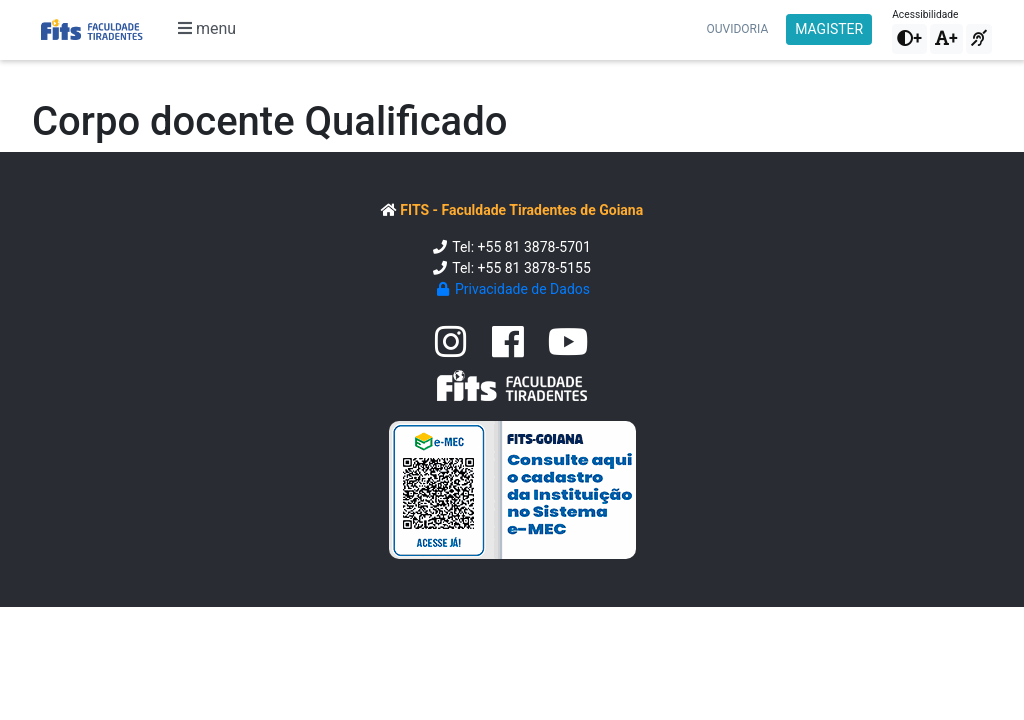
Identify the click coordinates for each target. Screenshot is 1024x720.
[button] (909, 39)
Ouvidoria (738, 29)
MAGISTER (829, 29)
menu (207, 28)
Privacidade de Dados (512, 289)
